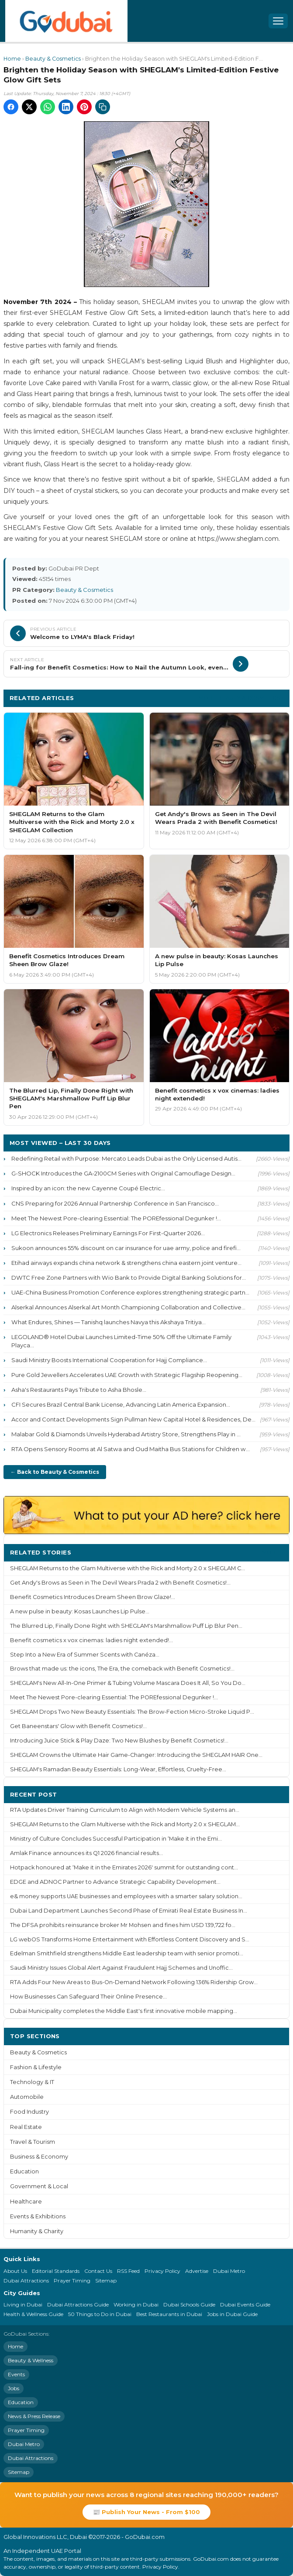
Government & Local (39, 2186)
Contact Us (98, 2271)
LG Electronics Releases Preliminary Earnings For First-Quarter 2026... (108, 1233)
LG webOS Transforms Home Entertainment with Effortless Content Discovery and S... (129, 1939)
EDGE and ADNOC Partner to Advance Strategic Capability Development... (115, 1882)
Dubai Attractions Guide (78, 2304)
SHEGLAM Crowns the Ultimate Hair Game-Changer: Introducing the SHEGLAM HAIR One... (136, 1755)
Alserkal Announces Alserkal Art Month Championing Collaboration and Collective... (128, 1307)
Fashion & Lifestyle (36, 2067)
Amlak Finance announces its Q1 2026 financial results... (86, 1853)
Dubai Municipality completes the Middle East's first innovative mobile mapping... (123, 2011)
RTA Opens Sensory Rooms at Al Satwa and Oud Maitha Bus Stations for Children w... (130, 1448)
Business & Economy (39, 2156)
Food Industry (29, 2111)
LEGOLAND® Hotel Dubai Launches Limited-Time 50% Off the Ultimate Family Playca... (121, 1341)
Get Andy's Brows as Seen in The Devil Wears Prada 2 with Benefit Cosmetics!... (120, 1582)
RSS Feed (128, 2271)
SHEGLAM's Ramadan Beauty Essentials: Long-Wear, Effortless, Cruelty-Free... (118, 1769)
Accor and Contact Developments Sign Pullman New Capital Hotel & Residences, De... (133, 1419)
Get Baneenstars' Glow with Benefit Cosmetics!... (78, 1726)
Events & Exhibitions (37, 2216)
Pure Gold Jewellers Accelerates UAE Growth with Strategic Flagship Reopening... (126, 1374)
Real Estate (26, 2127)
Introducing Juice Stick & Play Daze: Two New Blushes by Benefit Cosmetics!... (119, 1740)
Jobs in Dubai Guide (232, 2314)
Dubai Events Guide (245, 2304)
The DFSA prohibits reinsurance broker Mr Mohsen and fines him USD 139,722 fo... (122, 1925)
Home (12, 58)
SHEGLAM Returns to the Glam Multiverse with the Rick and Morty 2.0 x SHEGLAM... (125, 1824)
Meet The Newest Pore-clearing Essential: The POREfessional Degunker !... (116, 1218)
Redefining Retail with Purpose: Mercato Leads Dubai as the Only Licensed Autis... (126, 1158)
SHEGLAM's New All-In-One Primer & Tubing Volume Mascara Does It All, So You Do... (127, 1683)
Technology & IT (32, 2082)
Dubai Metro (229, 2271)
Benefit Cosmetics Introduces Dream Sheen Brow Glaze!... (92, 1597)
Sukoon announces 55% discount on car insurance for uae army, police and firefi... (126, 1247)
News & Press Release (34, 2416)
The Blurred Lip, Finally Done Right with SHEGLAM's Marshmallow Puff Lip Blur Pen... (126, 1626)
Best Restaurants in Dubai (169, 2314)
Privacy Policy (162, 2271)
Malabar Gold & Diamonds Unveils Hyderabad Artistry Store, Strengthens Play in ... (126, 1434)
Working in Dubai (136, 2304)
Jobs (13, 2388)
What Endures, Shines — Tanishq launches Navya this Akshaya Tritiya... (108, 1322)
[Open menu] (278, 21)
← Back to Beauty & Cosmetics (54, 1472)
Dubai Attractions (26, 2280)
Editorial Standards (55, 2271)
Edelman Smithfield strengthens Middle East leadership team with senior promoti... (126, 1953)
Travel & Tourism (32, 2142)
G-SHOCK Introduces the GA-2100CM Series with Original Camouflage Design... (123, 1173)
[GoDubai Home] (66, 21)
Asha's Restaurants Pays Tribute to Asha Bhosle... (78, 1389)
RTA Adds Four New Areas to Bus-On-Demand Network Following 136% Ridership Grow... (134, 1982)
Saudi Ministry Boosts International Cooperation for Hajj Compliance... (109, 1359)
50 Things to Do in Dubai (99, 2314)
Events (16, 2374)
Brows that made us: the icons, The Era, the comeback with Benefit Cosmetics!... (122, 1668)
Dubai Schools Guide (189, 2304)
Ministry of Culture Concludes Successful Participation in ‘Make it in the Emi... (116, 1838)
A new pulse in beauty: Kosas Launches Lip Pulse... (79, 1611)
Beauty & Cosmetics (53, 58)
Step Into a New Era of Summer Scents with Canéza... (84, 1654)
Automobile (27, 2097)
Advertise (196, 2271)
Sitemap (106, 2280)
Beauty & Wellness (30, 2360)
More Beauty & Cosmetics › (241, 697)
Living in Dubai (22, 2304)
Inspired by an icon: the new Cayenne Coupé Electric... (88, 1188)
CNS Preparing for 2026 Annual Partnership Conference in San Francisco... (115, 1203)
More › (272, 1552)
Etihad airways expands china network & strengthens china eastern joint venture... (126, 1262)
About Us (15, 2271)
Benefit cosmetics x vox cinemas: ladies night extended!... (91, 1640)
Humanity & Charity (36, 2231)
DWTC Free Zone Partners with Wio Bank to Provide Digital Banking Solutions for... (128, 1277)
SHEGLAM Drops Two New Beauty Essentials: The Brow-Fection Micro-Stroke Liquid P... (132, 1711)
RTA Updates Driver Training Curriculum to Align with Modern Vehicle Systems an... (124, 1810)
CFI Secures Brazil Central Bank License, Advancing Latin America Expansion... (120, 1404)
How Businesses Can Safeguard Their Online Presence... (88, 1996)
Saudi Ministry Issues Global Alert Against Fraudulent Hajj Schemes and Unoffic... (121, 1967)
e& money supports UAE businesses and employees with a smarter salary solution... (126, 1896)
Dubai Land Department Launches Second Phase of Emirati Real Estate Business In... (128, 1910)
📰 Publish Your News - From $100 (146, 2511)
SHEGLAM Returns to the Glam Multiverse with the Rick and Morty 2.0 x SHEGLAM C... (127, 1568)
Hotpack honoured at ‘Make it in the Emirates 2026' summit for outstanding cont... (124, 1867)
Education (24, 2171)
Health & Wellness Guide (33, 2314)
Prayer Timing (72, 2280)
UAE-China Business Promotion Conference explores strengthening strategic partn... (130, 1292)
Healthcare (26, 2201)
